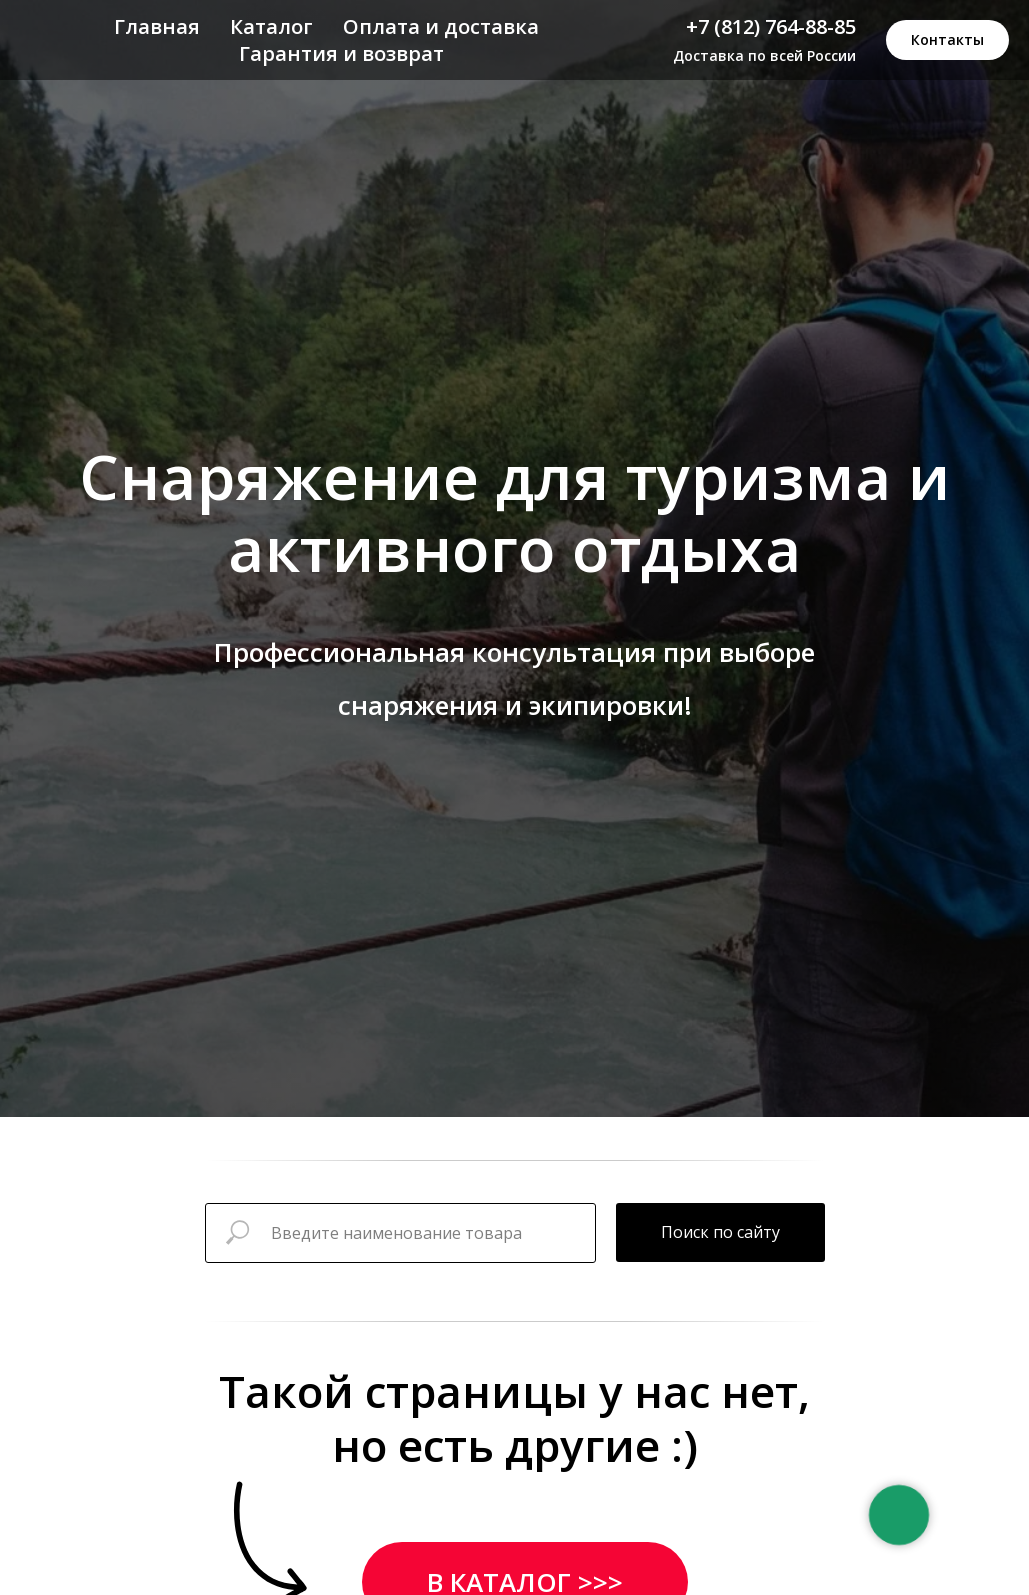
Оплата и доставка (441, 26)
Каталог (271, 26)
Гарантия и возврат (341, 53)
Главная (157, 26)
